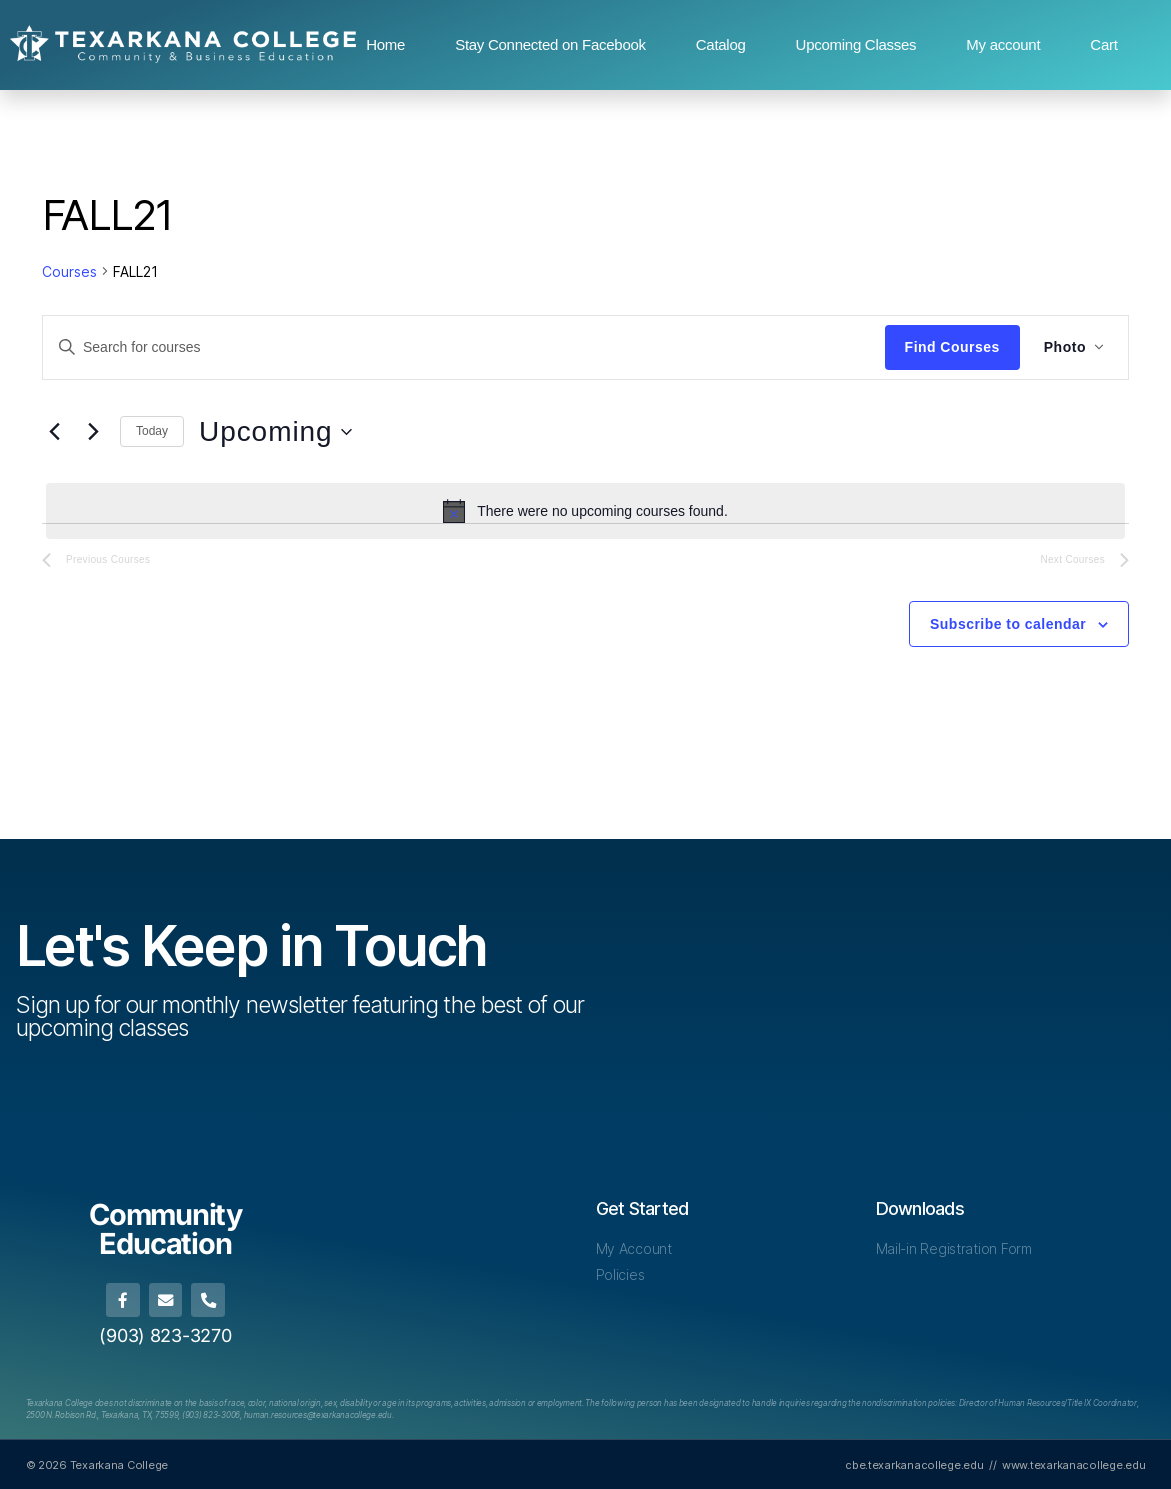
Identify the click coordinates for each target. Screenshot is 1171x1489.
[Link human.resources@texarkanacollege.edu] (318, 1414)
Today (152, 431)
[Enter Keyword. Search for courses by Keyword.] (464, 347)
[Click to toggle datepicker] (275, 432)
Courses (69, 271)
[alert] (585, 511)
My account (1003, 44)
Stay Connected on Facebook (550, 44)
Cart (1103, 44)
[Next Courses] (93, 432)
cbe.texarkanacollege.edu (914, 1464)
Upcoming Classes (856, 44)
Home (385, 44)
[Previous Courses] (54, 432)
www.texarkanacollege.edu (1074, 1464)
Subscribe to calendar (1008, 624)
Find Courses (952, 347)
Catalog (721, 44)
